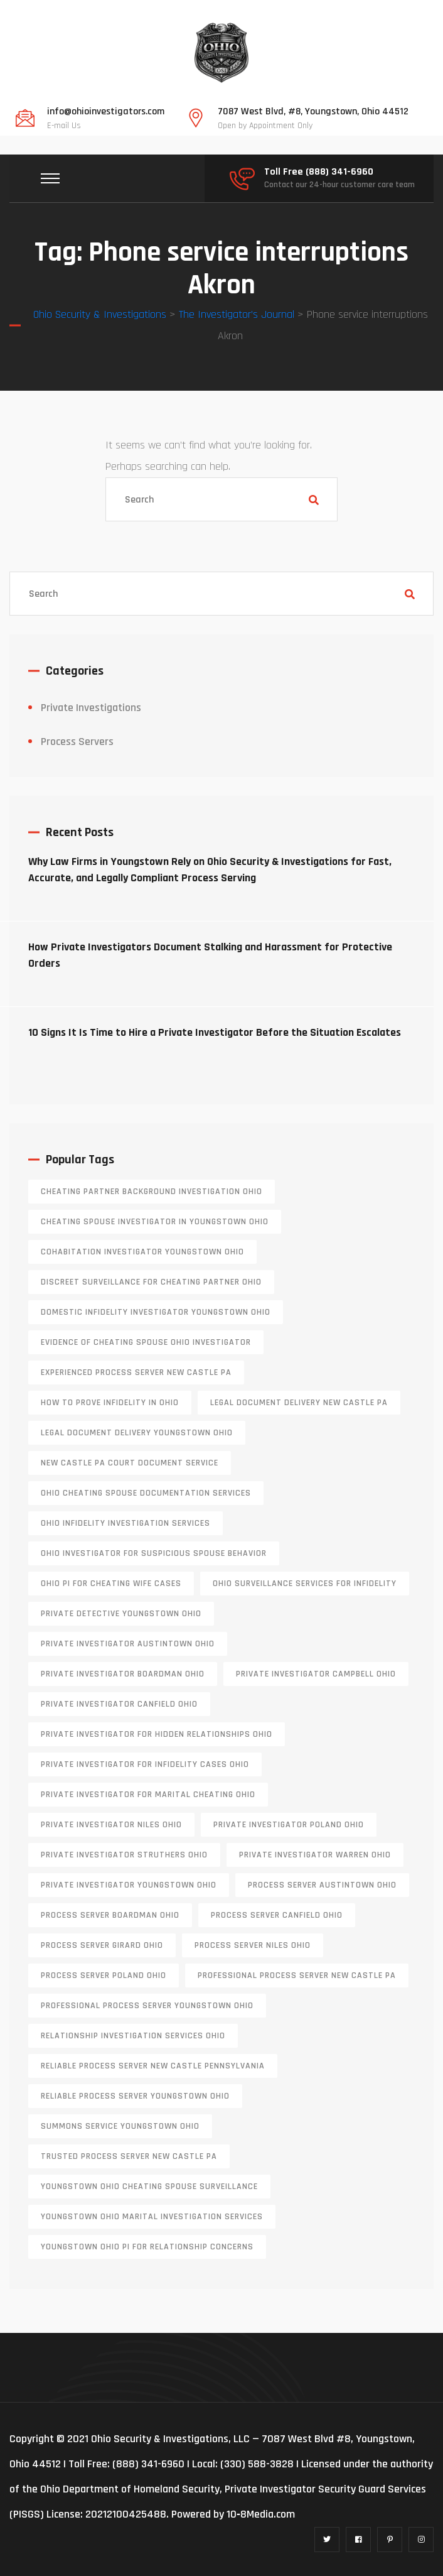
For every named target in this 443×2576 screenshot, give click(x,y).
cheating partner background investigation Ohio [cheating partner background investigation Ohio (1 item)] (151, 1191)
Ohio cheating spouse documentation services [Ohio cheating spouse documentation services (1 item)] (146, 1493)
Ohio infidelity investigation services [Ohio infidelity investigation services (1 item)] (125, 1523)
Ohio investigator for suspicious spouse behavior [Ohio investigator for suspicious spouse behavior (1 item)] (154, 1553)
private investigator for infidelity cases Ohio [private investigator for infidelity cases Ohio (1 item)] (145, 1764)
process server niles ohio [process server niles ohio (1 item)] (253, 1945)
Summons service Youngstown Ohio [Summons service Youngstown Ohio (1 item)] (120, 2126)
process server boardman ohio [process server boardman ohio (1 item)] (110, 1915)
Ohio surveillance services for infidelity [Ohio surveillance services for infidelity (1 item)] (305, 1583)
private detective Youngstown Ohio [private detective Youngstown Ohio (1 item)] (121, 1613)
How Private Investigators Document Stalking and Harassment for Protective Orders (210, 955)
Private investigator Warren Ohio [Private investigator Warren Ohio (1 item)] (315, 1855)
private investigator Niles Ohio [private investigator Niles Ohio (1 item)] (111, 1824)
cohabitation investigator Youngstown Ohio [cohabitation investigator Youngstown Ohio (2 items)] (142, 1252)
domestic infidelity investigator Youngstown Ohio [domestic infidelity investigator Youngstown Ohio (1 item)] (155, 1312)
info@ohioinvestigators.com (105, 112)
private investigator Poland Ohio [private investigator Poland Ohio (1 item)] (288, 1824)
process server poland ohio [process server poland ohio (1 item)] (103, 1975)
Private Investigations (91, 707)
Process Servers (77, 741)
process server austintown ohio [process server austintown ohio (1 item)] (322, 1885)
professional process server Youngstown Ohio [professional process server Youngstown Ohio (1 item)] (147, 2005)
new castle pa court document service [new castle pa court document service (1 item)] (129, 1463)
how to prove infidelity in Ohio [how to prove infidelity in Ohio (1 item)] (110, 1402)
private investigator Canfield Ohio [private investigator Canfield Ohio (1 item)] (119, 1704)
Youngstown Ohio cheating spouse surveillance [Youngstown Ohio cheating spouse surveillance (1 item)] (149, 2186)
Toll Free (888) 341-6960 (318, 172)
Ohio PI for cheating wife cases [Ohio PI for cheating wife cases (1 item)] (111, 1583)
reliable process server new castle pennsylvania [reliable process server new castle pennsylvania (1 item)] (153, 2066)
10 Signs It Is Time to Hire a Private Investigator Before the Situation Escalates (214, 1032)
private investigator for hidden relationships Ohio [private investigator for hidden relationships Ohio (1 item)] (156, 1734)
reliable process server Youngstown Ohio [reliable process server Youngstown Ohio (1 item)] (135, 2096)
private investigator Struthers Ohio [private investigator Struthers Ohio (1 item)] (124, 1855)
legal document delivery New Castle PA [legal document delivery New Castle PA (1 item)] (299, 1402)
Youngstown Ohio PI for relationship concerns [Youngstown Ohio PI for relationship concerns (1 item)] (147, 2247)
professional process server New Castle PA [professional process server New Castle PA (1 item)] (297, 1975)
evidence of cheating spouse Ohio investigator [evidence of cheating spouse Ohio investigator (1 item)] (146, 1342)
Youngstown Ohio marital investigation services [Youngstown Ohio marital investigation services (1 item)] (152, 2216)
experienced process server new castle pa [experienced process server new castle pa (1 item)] (136, 1372)
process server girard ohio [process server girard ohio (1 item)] (102, 1945)
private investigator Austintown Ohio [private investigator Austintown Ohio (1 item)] (128, 1643)
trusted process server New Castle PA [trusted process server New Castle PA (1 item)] (129, 2156)
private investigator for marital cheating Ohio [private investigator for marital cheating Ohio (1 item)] (148, 1794)
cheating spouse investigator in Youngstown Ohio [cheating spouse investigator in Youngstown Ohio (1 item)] (155, 1221)
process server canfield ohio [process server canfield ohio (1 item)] (277, 1915)
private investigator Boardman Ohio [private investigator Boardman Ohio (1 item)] (123, 1674)
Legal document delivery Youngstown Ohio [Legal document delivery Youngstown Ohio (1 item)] (137, 1432)
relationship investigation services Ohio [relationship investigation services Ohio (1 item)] (133, 2035)
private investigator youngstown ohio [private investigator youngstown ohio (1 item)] (128, 1885)
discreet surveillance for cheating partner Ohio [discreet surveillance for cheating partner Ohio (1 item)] (151, 1282)
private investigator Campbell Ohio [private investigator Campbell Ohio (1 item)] (316, 1674)
